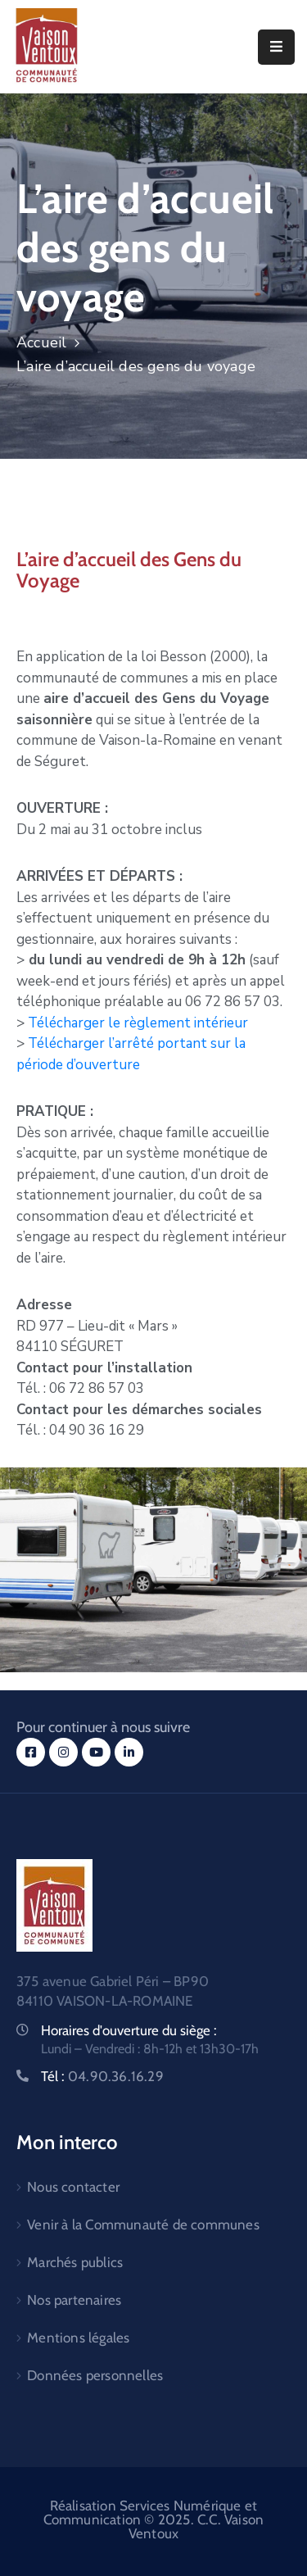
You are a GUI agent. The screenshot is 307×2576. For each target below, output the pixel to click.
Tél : (102, 2076)
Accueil (41, 342)
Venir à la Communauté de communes (143, 2224)
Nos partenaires (74, 2300)
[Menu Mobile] (276, 47)
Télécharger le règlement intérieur (138, 1023)
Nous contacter (73, 2187)
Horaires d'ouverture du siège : (129, 2030)
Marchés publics (75, 2262)
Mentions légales (78, 2337)
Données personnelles (95, 2375)
